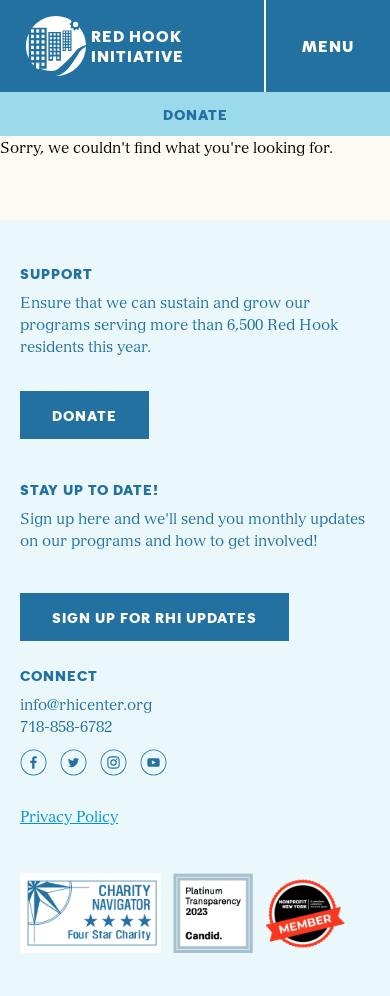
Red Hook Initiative (105, 45)
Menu (328, 45)
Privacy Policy (69, 817)
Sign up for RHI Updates (154, 617)
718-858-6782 (66, 727)
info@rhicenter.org (86, 705)
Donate (195, 114)
